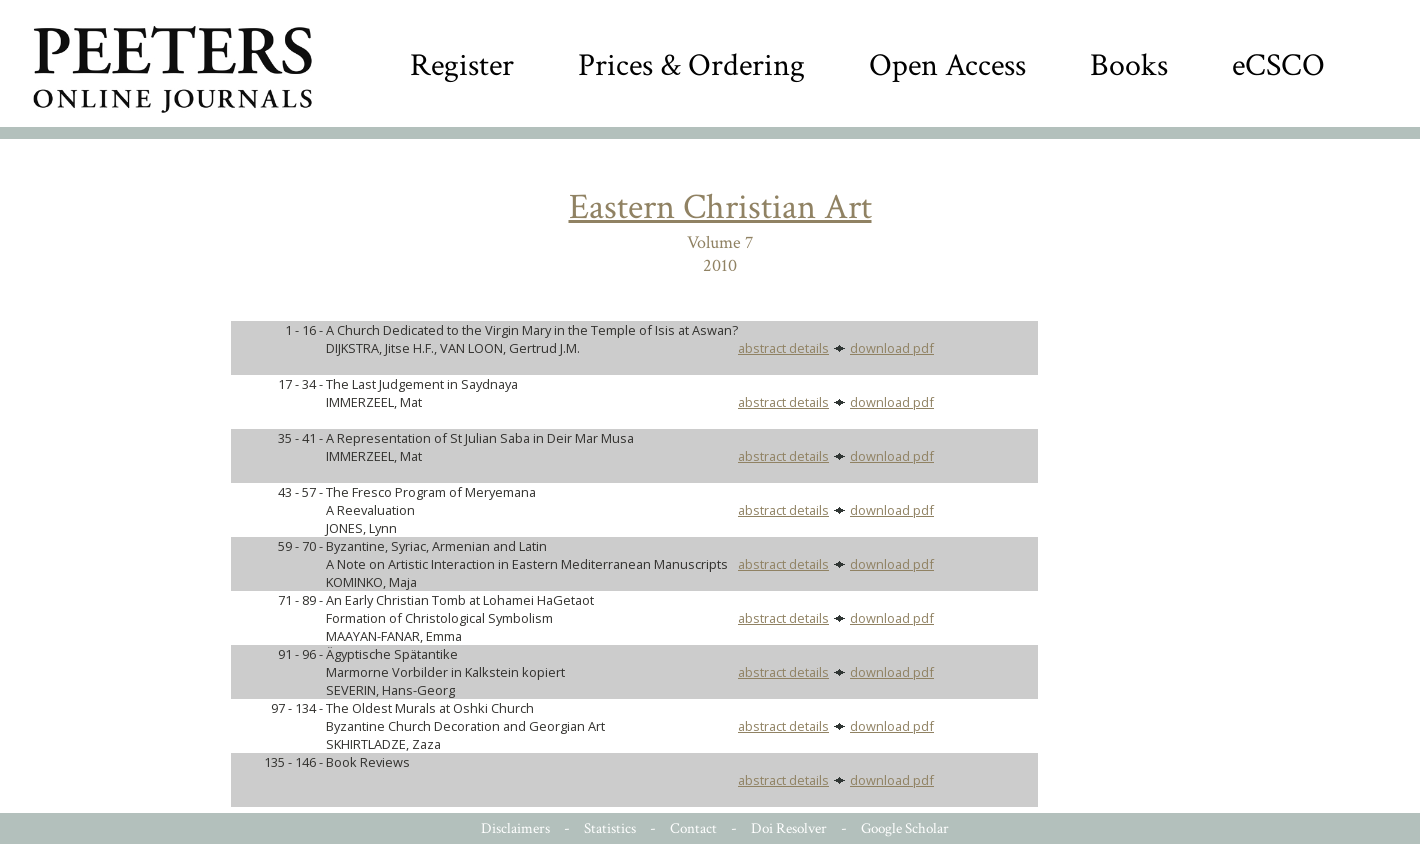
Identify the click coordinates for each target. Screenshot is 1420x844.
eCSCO (1278, 65)
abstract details (783, 348)
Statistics (610, 828)
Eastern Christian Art (720, 207)
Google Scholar (905, 828)
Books (1129, 65)
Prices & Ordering (691, 65)
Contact (693, 828)
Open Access (947, 65)
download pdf (892, 348)
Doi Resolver (789, 828)
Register (462, 65)
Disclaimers (515, 828)
